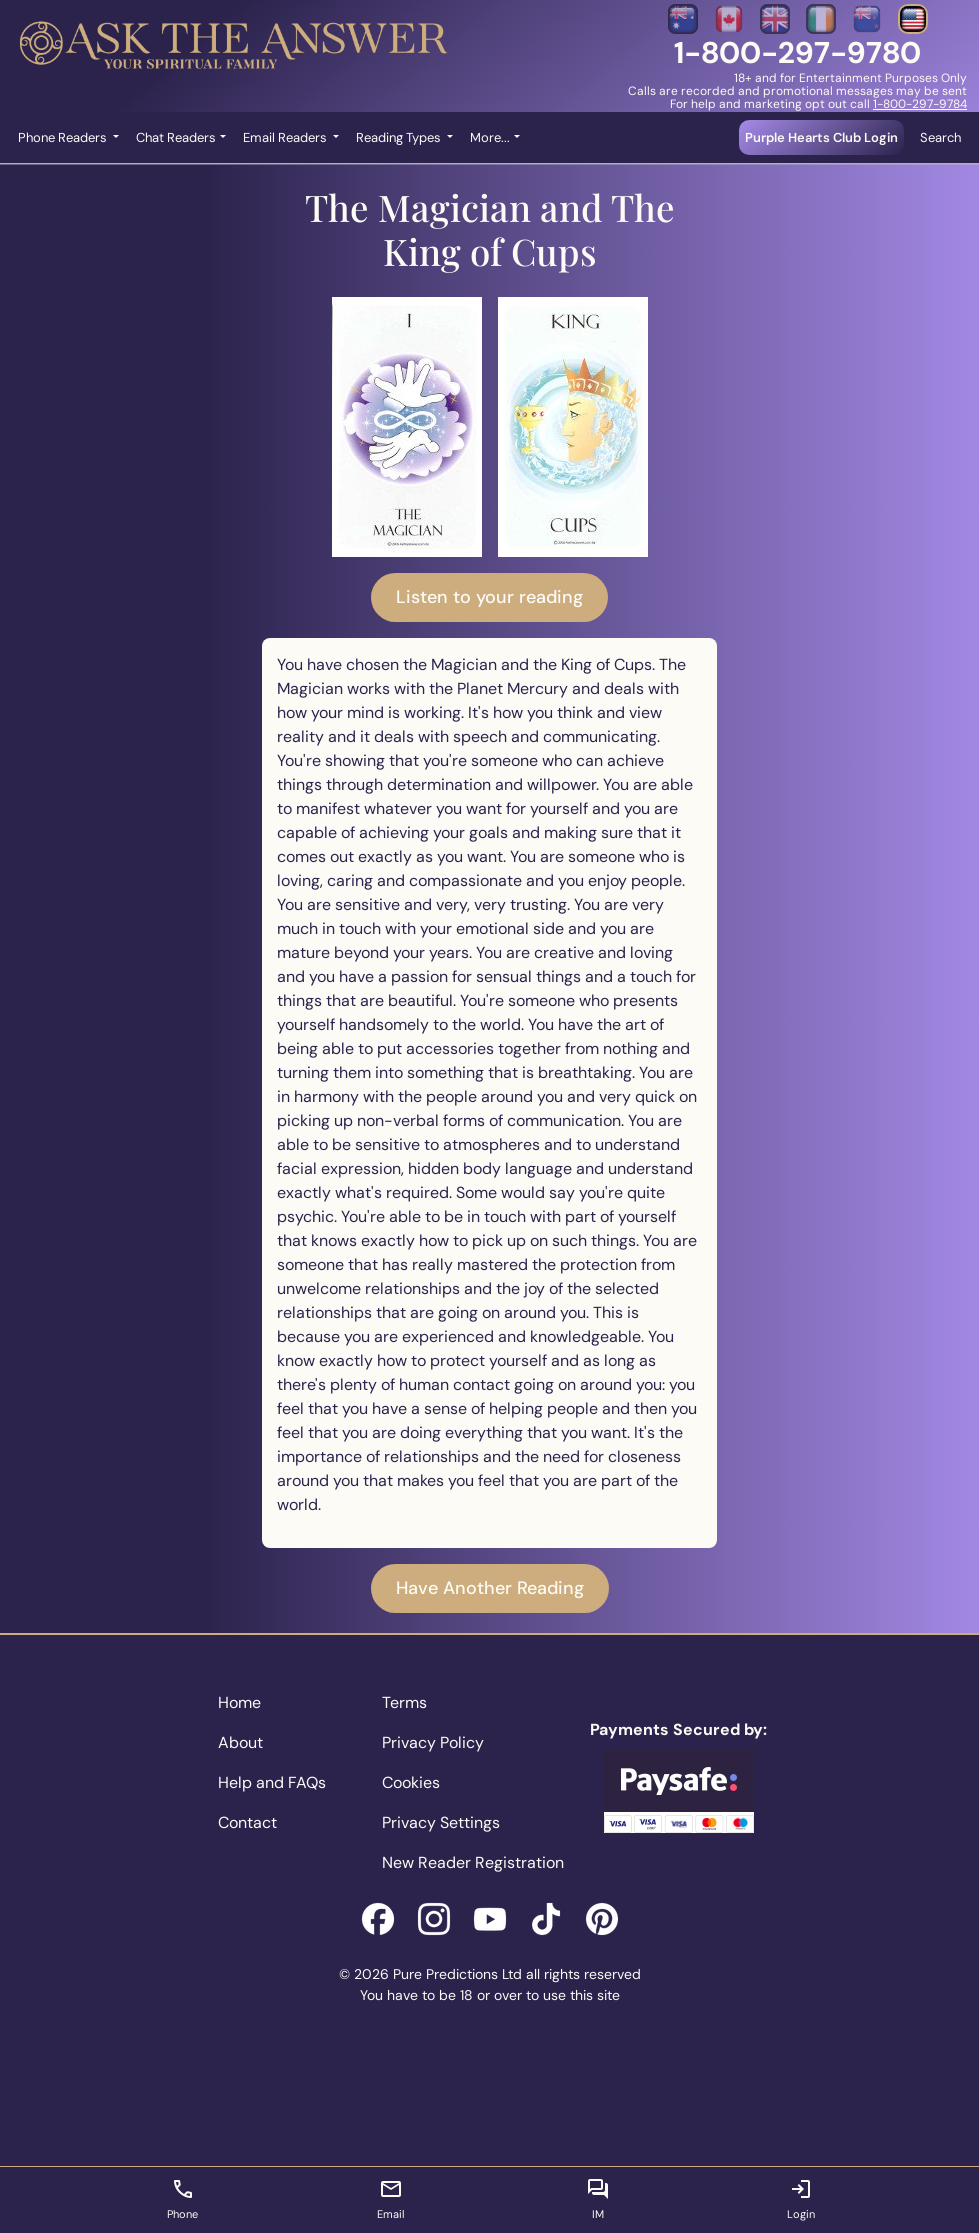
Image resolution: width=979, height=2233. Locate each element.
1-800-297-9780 (797, 52)
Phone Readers (64, 137)
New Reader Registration (473, 1862)
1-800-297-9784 (920, 104)
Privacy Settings (441, 1822)
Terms (404, 1702)
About (240, 1742)
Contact (247, 1822)
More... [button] (490, 137)
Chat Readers (176, 137)
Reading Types (400, 137)
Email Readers (286, 137)
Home (239, 1702)
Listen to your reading (489, 597)
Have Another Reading (490, 1588)
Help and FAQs (272, 1782)
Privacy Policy (433, 1742)
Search (940, 137)
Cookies (411, 1782)
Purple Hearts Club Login (821, 137)
